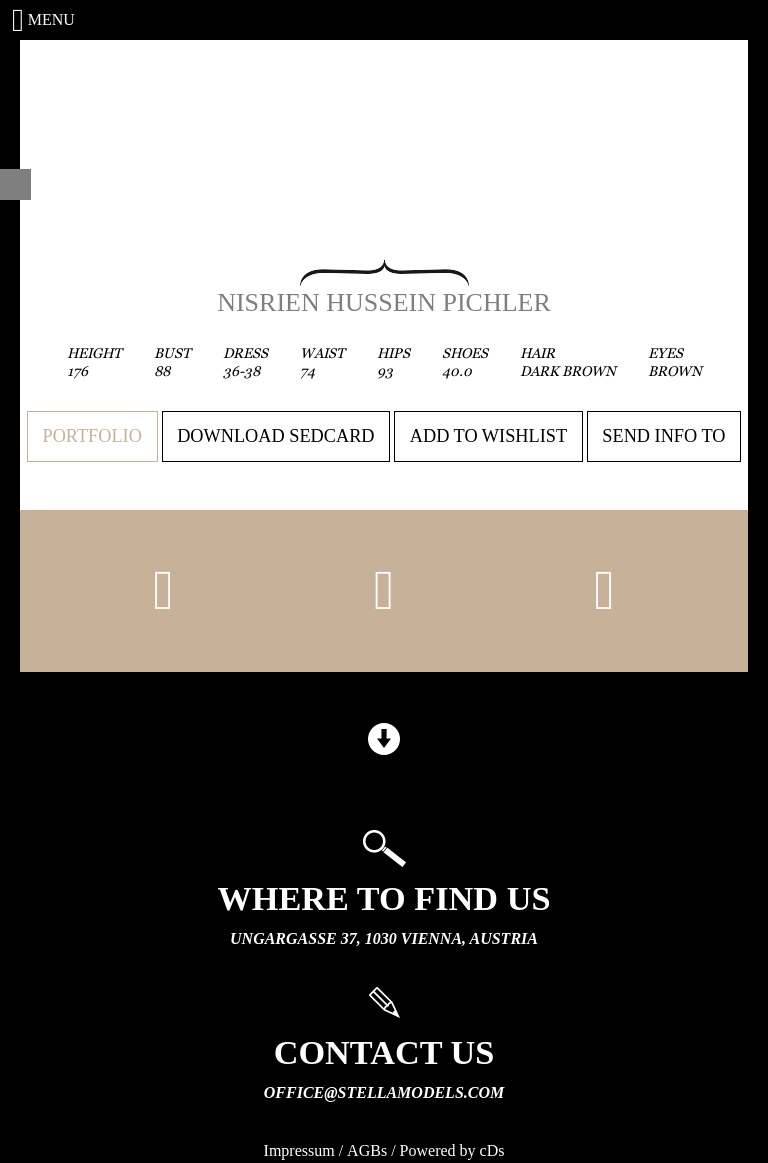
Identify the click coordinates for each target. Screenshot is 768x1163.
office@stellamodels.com (384, 1092)
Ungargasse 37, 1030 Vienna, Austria (384, 938)
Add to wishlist (488, 436)
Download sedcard (275, 436)
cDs (492, 1150)
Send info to (663, 436)
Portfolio (92, 436)
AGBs (367, 1150)
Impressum (299, 1150)
